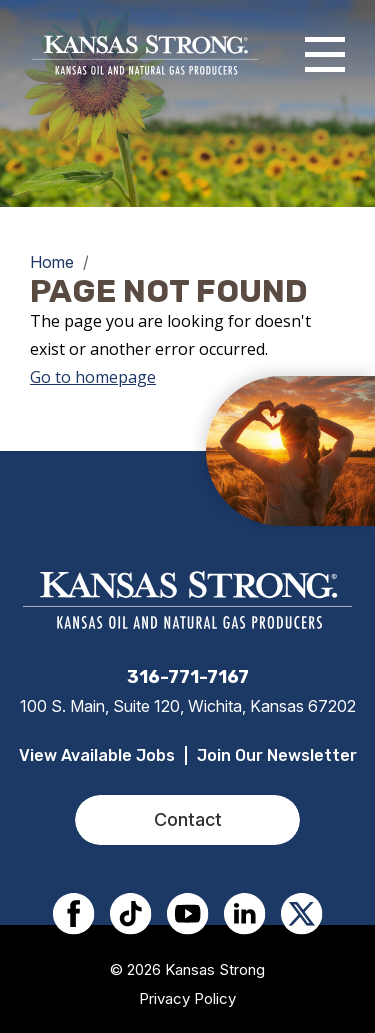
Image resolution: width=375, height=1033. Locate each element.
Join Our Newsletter (277, 755)
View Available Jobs (97, 755)
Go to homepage (93, 377)
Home (52, 262)
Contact (188, 819)
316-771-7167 (188, 677)
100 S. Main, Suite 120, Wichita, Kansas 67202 (188, 706)
